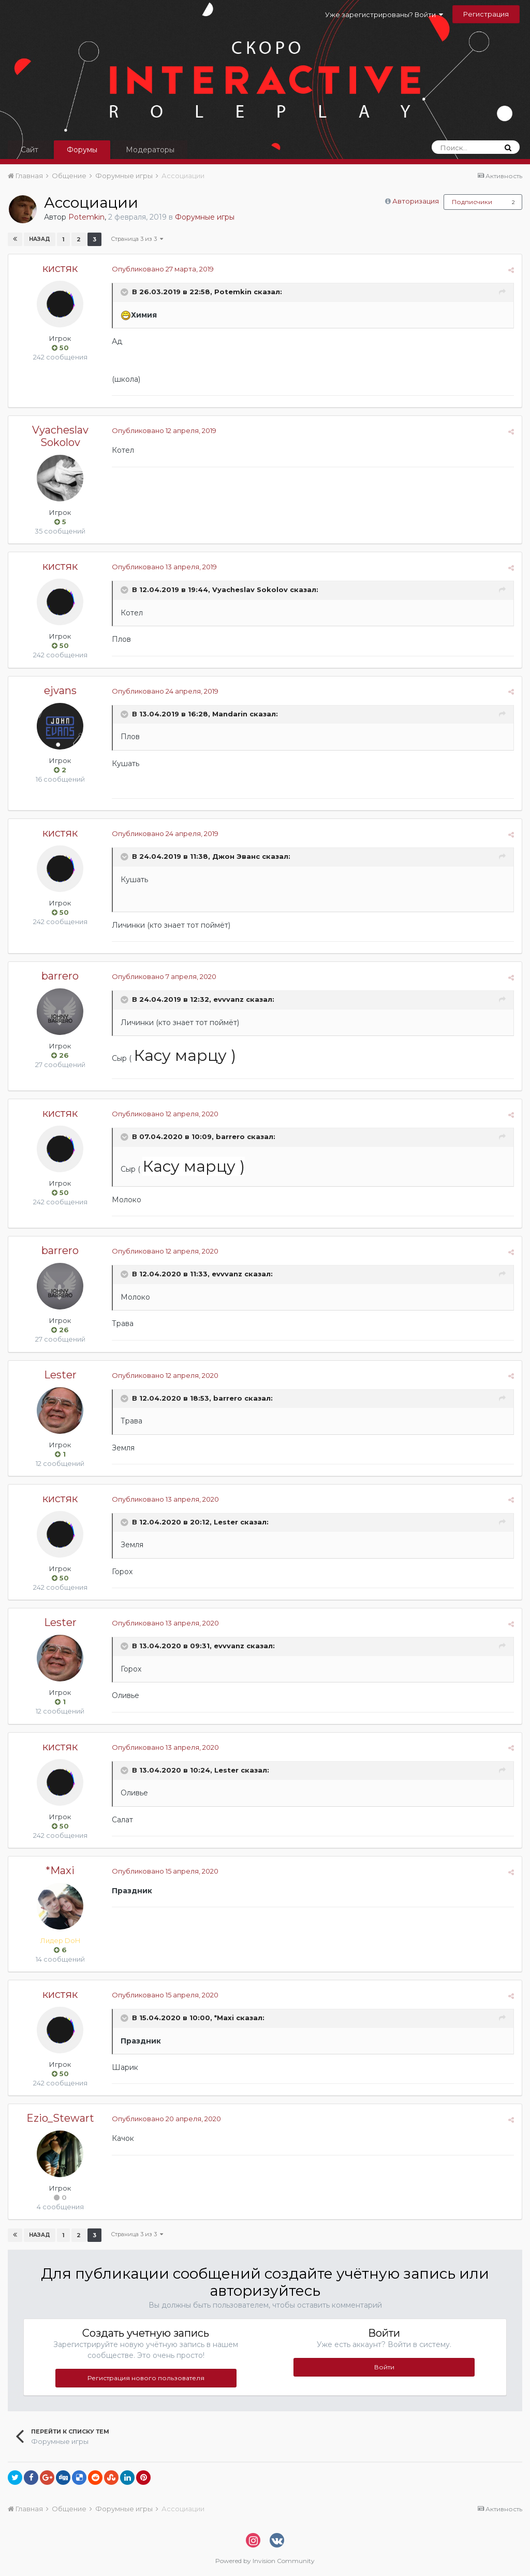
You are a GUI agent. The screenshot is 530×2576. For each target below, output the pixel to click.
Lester (60, 1375)
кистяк (60, 268)
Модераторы (150, 149)
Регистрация (486, 14)
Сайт (29, 149)
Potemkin (86, 217)
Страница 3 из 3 (137, 238)
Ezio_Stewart (60, 2118)
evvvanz (228, 999)
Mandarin (229, 714)
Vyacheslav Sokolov (60, 436)
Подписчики (472, 202)
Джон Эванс (236, 857)
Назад (39, 239)
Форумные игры (204, 217)
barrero (60, 976)
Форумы (82, 149)
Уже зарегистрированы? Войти (384, 14)
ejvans (60, 690)
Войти (384, 2367)
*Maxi (60, 1870)
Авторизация (415, 201)
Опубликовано (163, 269)
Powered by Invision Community (265, 2561)
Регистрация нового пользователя (145, 2378)
